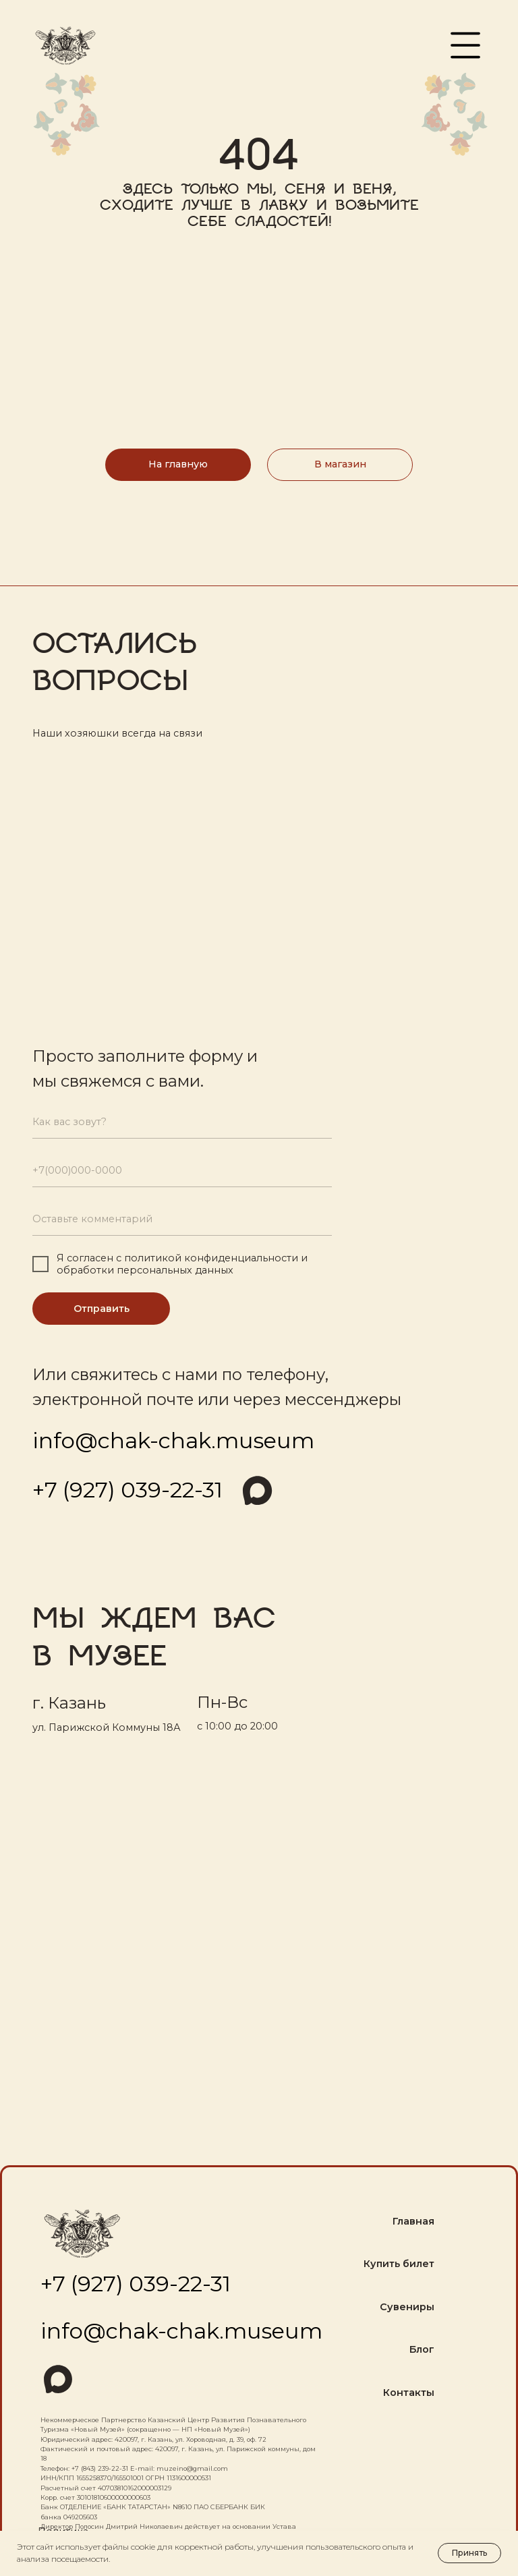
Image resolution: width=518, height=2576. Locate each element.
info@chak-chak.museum (173, 1440)
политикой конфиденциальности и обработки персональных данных (182, 1264)
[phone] (182, 1171)
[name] (182, 1122)
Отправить (102, 1309)
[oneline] (182, 1219)
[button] (465, 45)
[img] (256, 1490)
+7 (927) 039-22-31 (127, 1490)
